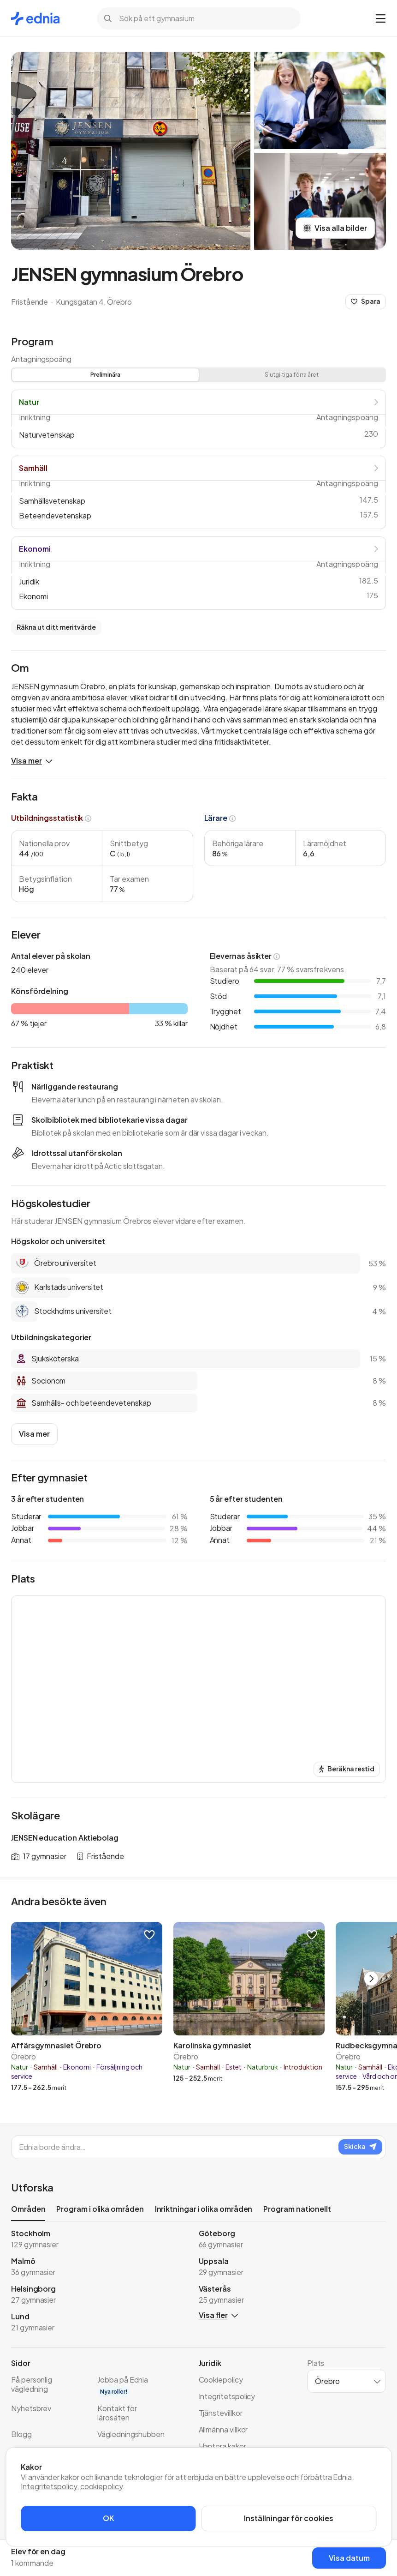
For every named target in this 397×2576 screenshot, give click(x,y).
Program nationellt (297, 2209)
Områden (28, 2210)
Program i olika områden (99, 2209)
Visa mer (31, 760)
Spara (365, 301)
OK (108, 2518)
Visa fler (218, 2315)
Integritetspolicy (49, 2486)
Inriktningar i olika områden (204, 2209)
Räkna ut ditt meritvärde (56, 627)
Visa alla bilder (335, 228)
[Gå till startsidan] (35, 18)
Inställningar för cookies (288, 2518)
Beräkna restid (347, 1768)
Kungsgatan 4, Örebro (94, 302)
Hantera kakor (222, 2446)
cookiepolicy (101, 2486)
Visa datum (349, 2558)
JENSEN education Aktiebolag (65, 1837)
